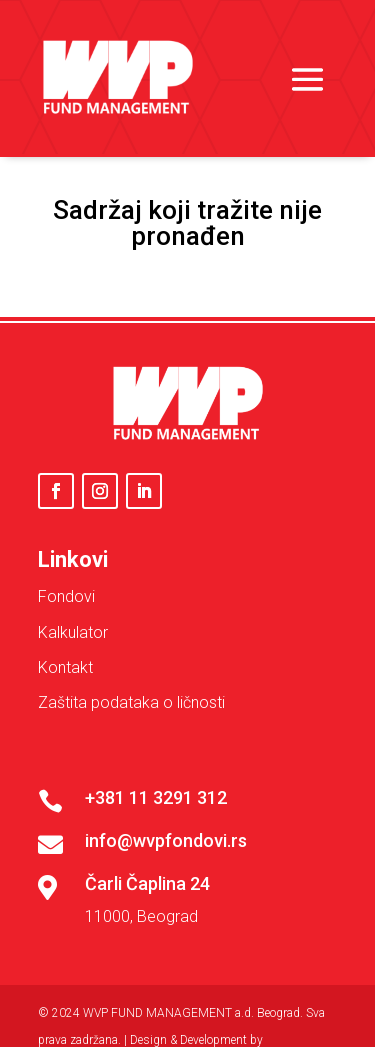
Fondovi (66, 596)
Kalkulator (73, 632)
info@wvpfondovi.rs (166, 840)
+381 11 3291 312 (156, 797)
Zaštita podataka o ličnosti (131, 702)
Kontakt (65, 667)
